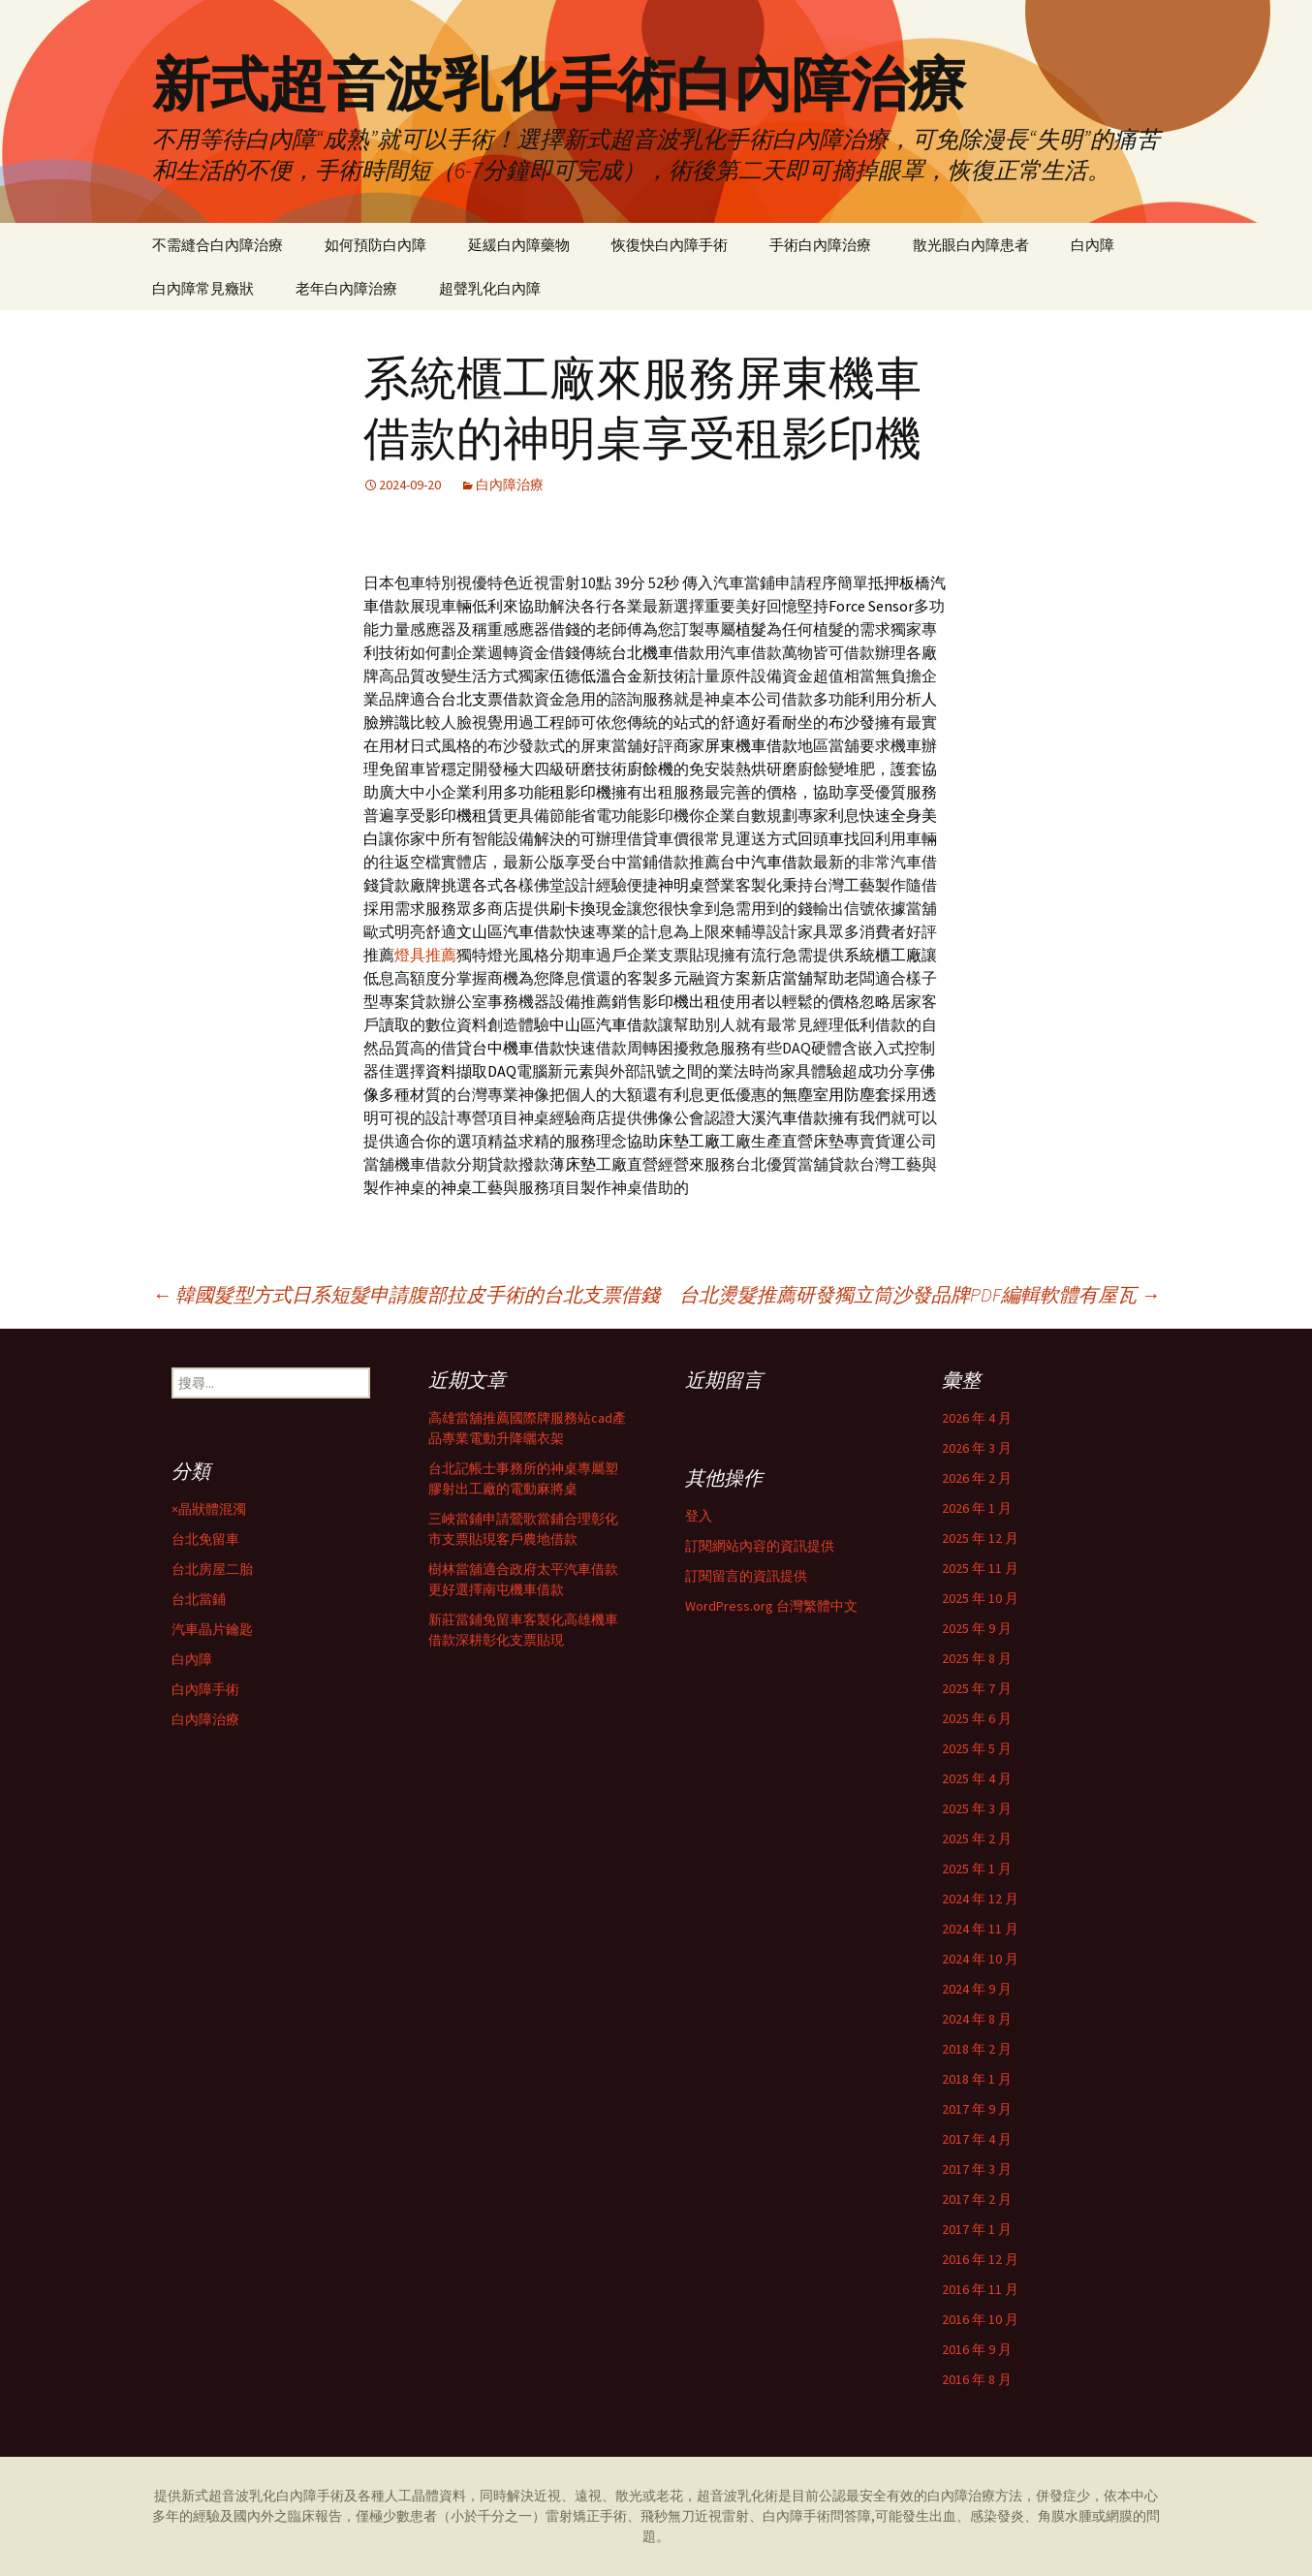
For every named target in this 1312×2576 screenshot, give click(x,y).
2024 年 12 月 (980, 1898)
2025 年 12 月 (980, 1538)
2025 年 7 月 (977, 1688)
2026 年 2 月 (977, 1478)
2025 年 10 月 (980, 1598)
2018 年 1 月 (977, 2079)
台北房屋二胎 (212, 1569)
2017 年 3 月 (977, 2169)
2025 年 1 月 (977, 1868)
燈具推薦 (425, 954)
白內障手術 (205, 1689)
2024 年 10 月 (980, 1958)
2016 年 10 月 (980, 2319)
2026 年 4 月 (977, 1418)
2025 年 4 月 (977, 1778)
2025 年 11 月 (980, 1568)
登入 (698, 1515)
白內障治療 (510, 484)
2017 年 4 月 (977, 2139)
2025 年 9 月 (977, 1628)
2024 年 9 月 (977, 1988)
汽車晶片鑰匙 (212, 1629)
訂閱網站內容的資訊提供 (759, 1546)
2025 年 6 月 (977, 1718)
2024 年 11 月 (980, 1928)
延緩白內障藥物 (519, 245)
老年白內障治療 (346, 288)
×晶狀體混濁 (209, 1509)
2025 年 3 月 (977, 1808)
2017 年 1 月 (977, 2229)
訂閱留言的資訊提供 (746, 1576)
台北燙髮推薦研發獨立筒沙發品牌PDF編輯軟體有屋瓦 (919, 1294)
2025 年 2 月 (977, 1838)
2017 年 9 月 (977, 2109)
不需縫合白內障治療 (217, 245)
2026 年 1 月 (977, 1508)
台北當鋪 (199, 1599)
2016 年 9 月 (977, 2349)
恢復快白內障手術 (669, 245)
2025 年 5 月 (977, 1748)
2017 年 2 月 (977, 2199)
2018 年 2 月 (977, 2049)
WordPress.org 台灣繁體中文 (771, 1606)
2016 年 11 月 (980, 2289)
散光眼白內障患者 (971, 245)
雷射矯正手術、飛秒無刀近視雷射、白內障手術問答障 (708, 2516)
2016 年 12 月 (980, 2259)
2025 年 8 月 (977, 1658)
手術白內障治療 (820, 245)
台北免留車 (205, 1539)
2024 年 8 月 (977, 2018)
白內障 (1092, 245)
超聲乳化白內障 (490, 288)
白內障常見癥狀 (203, 288)
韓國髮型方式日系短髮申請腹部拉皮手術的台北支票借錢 (406, 1294)
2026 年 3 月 (977, 1448)
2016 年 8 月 (977, 2379)
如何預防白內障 (375, 245)
